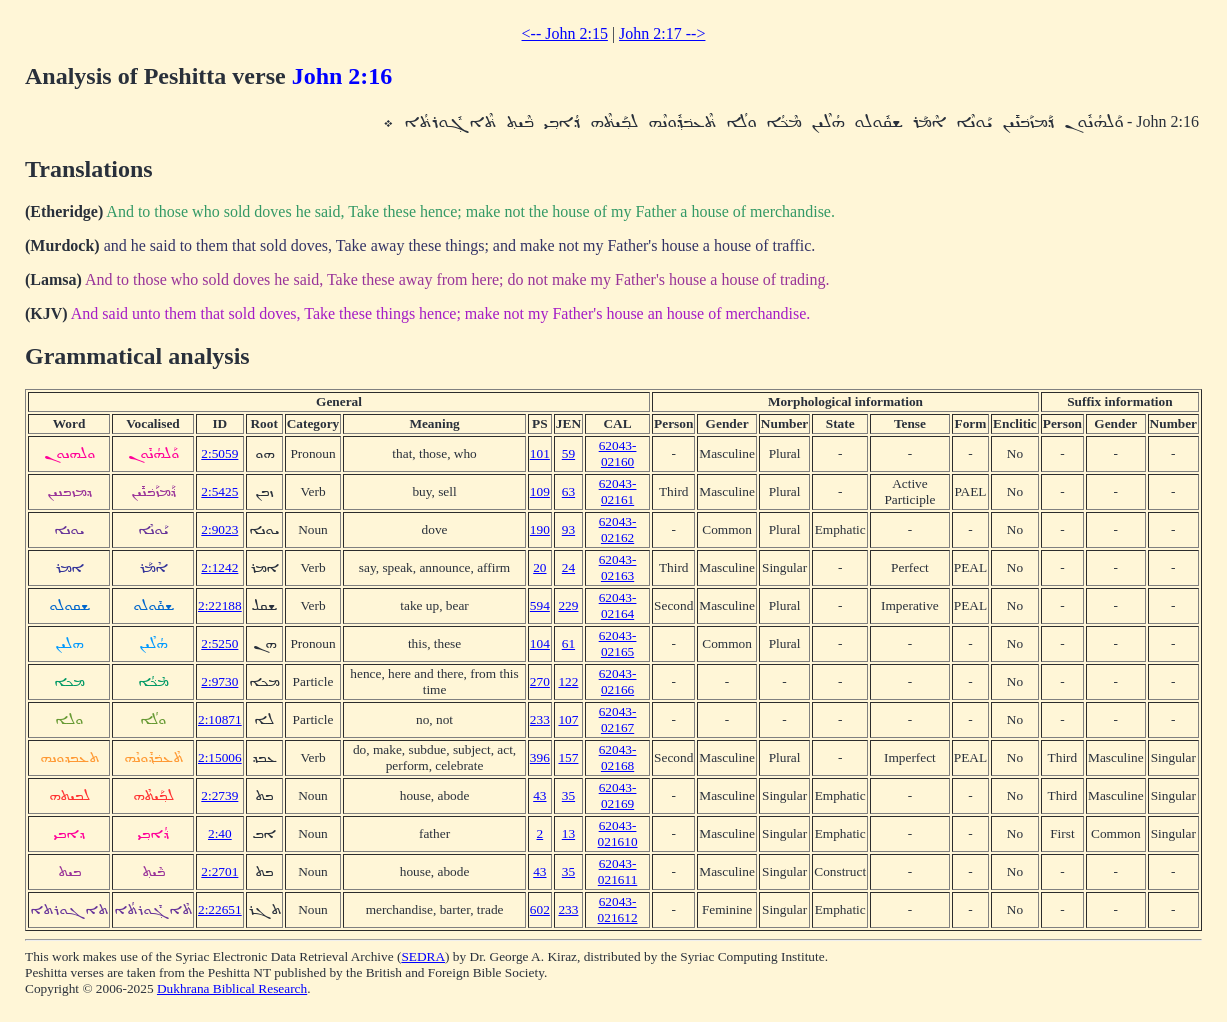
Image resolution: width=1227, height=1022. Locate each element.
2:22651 (220, 909)
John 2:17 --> (662, 33)
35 (568, 795)
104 (540, 643)
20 (539, 567)
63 (568, 491)
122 (568, 681)
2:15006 (220, 757)
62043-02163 (618, 567)
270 (540, 681)
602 (540, 909)
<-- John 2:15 (565, 33)
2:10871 (220, 719)
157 (568, 757)
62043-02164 (618, 605)
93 (568, 529)
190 (540, 529)
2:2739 (219, 795)
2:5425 (219, 491)
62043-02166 (618, 681)
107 (568, 719)
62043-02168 (618, 757)
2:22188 (220, 605)
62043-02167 (618, 719)
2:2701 (219, 871)
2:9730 (219, 681)
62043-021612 (618, 909)
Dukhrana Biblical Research (232, 988)
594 (540, 605)
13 (568, 833)
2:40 (220, 833)
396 (540, 757)
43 (539, 795)
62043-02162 (618, 529)
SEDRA (423, 956)
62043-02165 (618, 643)
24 (568, 567)
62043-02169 (618, 795)
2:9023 (219, 529)
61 (568, 643)
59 (568, 453)
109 (540, 491)
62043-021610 (618, 833)
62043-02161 (618, 491)
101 (540, 453)
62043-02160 (618, 453)
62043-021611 (618, 871)
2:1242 (219, 567)
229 (568, 605)
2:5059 (219, 453)
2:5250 (219, 643)
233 (540, 719)
